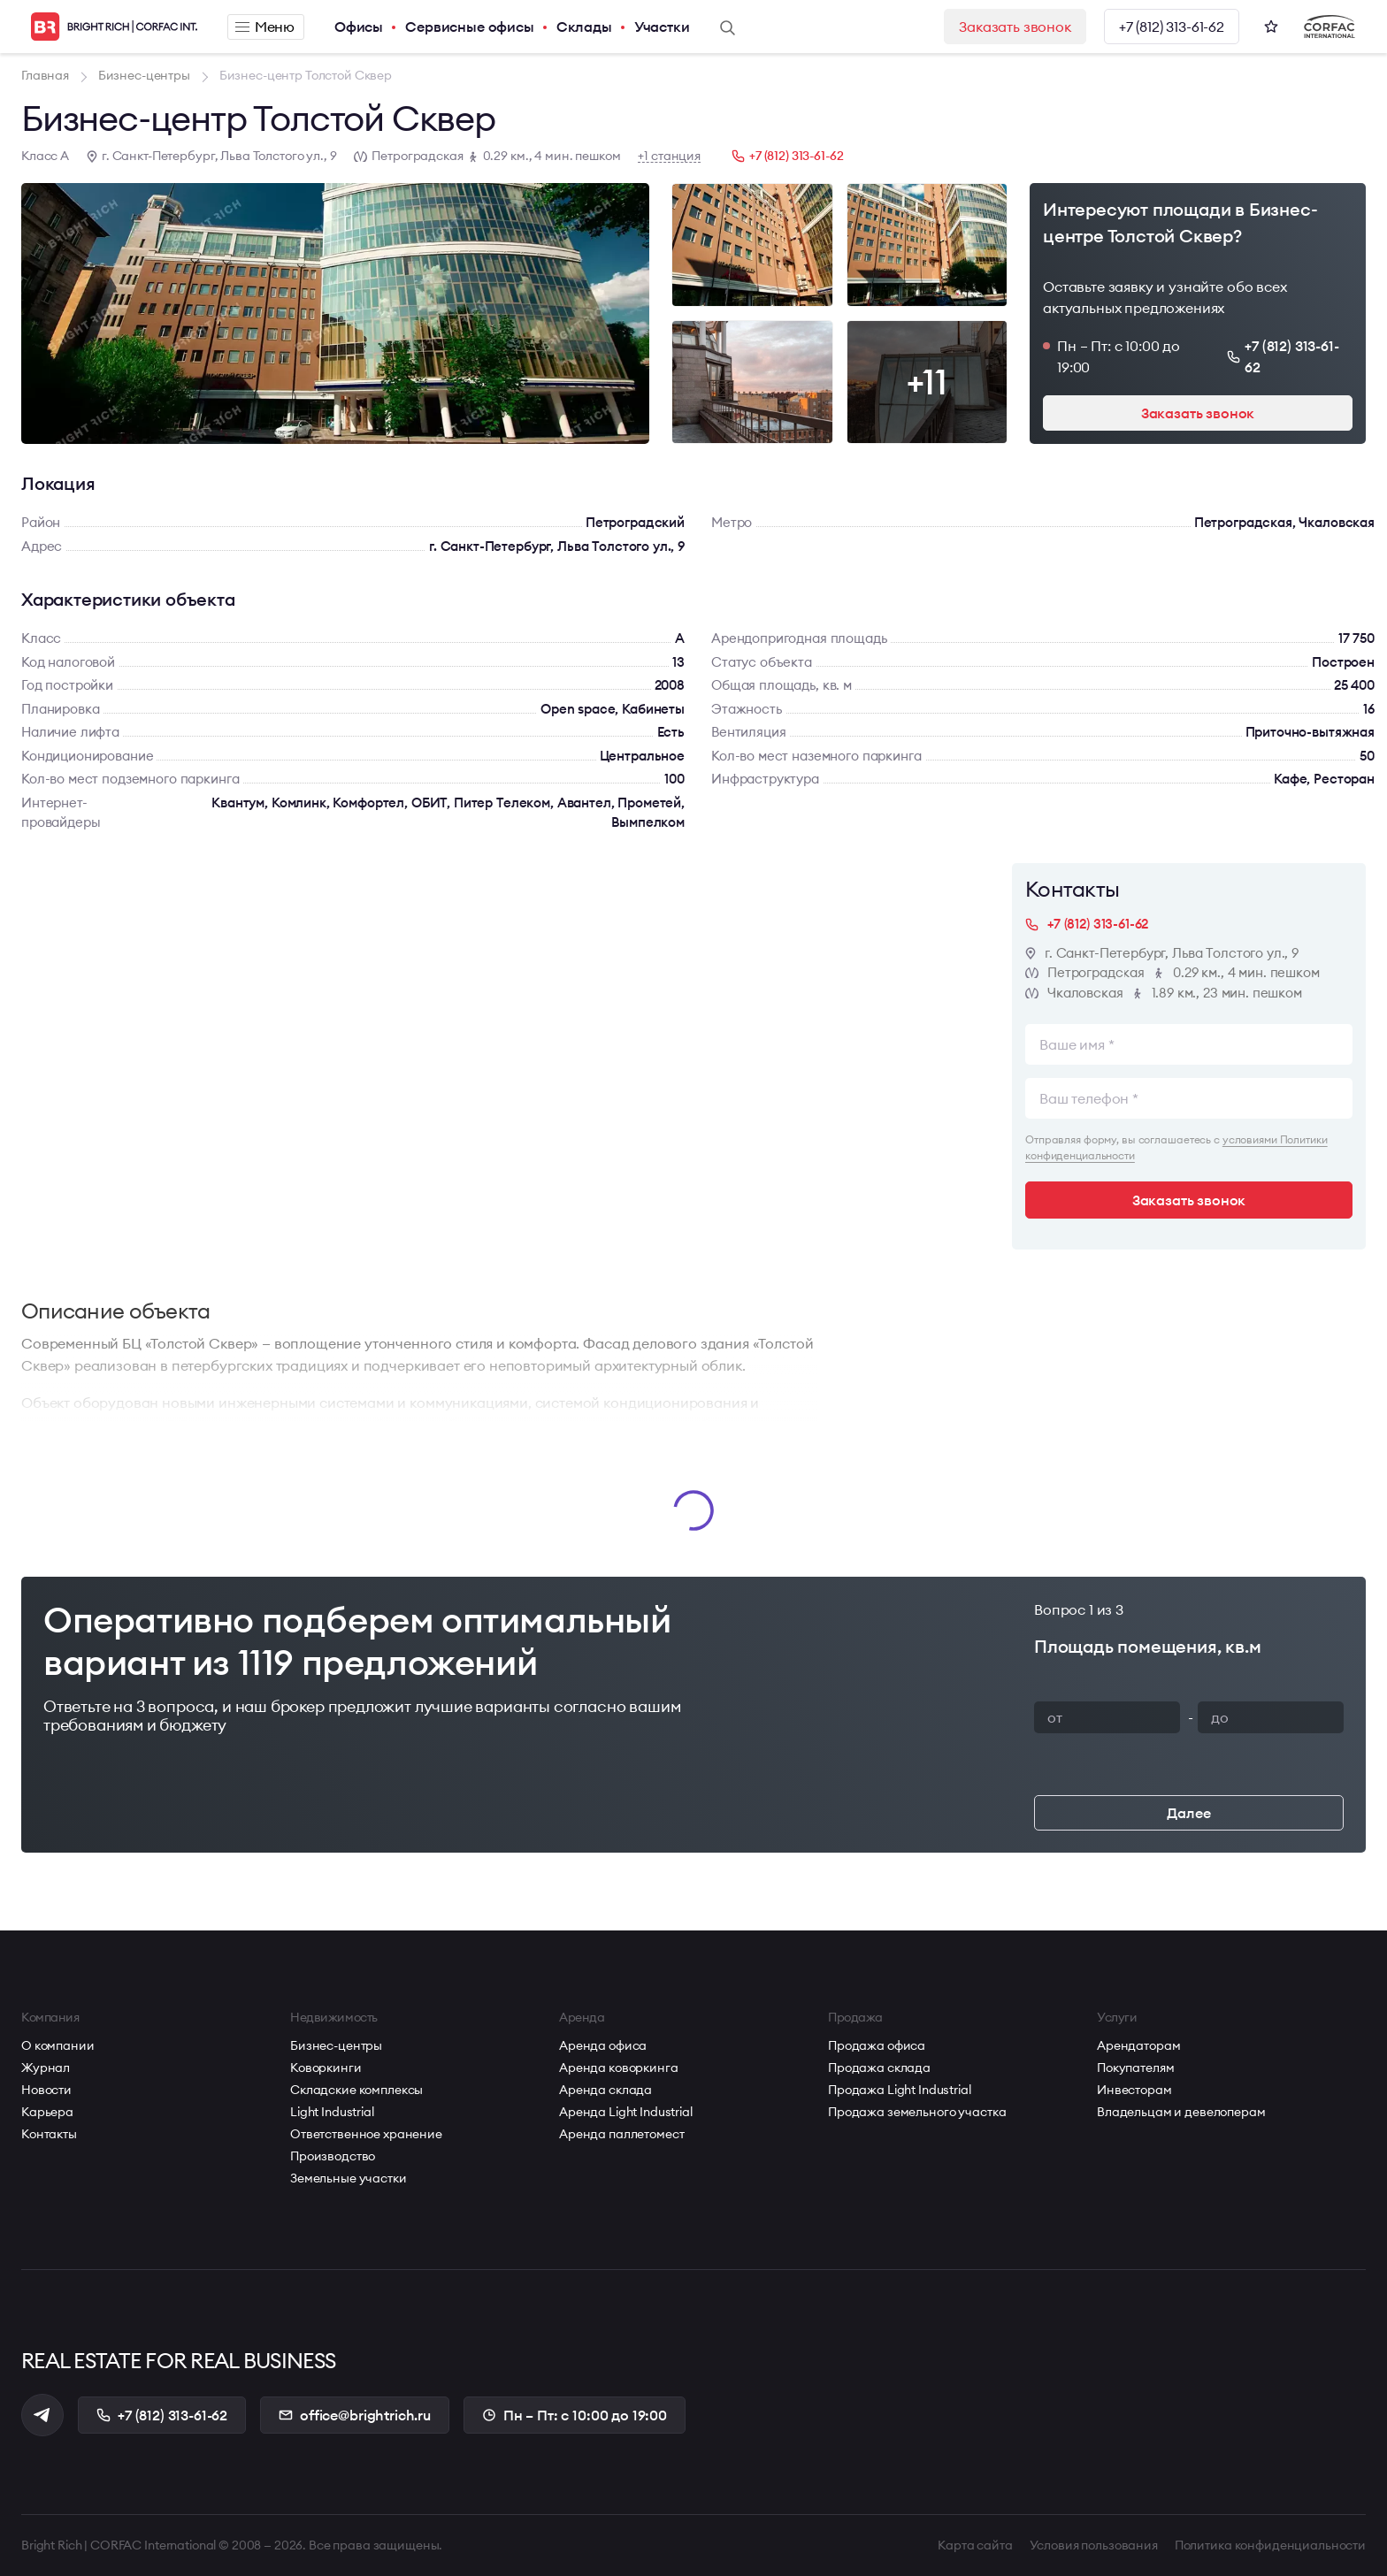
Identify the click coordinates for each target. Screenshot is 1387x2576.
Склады (584, 26)
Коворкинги (326, 2067)
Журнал (45, 2067)
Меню (265, 26)
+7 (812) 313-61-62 (1171, 26)
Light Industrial (332, 2112)
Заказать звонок (1015, 26)
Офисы (358, 26)
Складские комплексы (356, 2090)
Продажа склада (879, 2067)
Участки (662, 26)
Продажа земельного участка (917, 2112)
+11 (927, 381)
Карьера (47, 2112)
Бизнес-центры (336, 2045)
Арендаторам (1138, 2045)
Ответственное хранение (366, 2134)
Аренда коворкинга (618, 2067)
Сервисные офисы (469, 26)
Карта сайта (975, 2545)
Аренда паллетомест (621, 2134)
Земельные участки (348, 2178)
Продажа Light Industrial (899, 2090)
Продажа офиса (876, 2045)
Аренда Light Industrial (626, 2112)
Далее (1188, 1813)
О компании (58, 2045)
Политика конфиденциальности (1270, 2545)
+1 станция (669, 156)
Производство (332, 2156)
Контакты (49, 2134)
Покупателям (1135, 2067)
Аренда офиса (603, 2045)
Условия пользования (1094, 2545)
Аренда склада (605, 2090)
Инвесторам (1134, 2090)
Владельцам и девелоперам (1181, 2112)
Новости (46, 2090)
